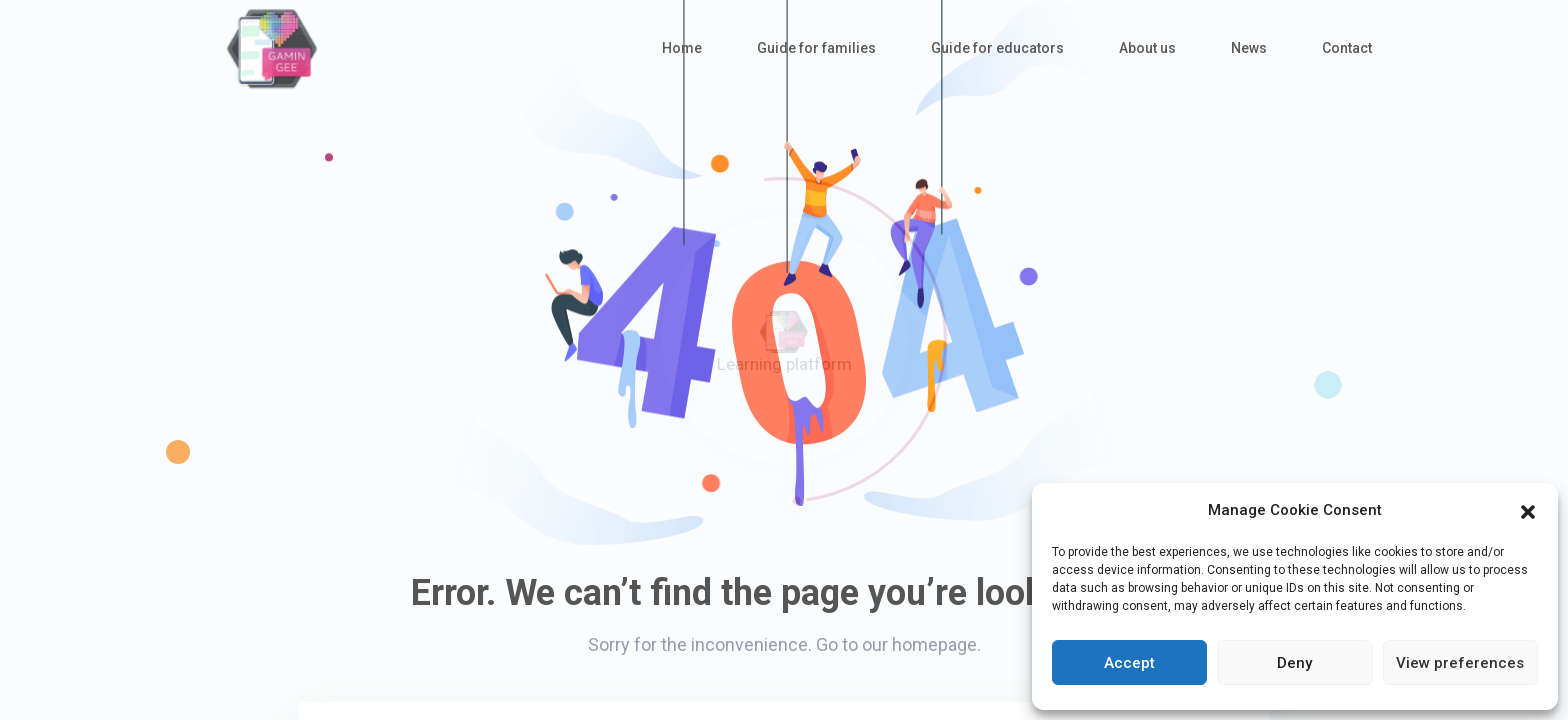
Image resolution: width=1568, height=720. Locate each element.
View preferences (1460, 663)
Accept (1129, 663)
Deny (1294, 663)
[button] (1528, 510)
